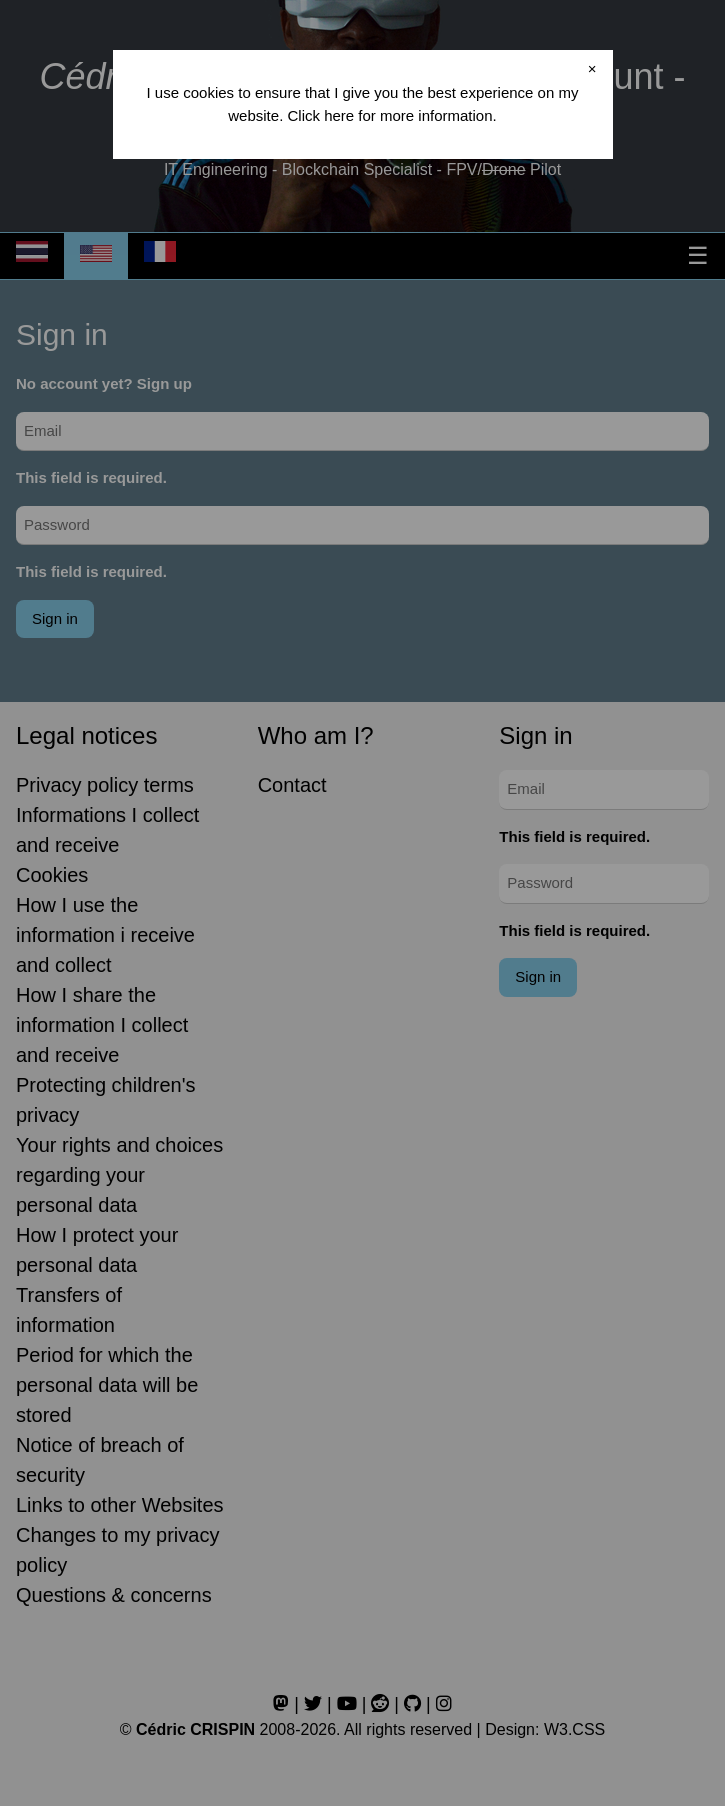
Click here (320, 115)
